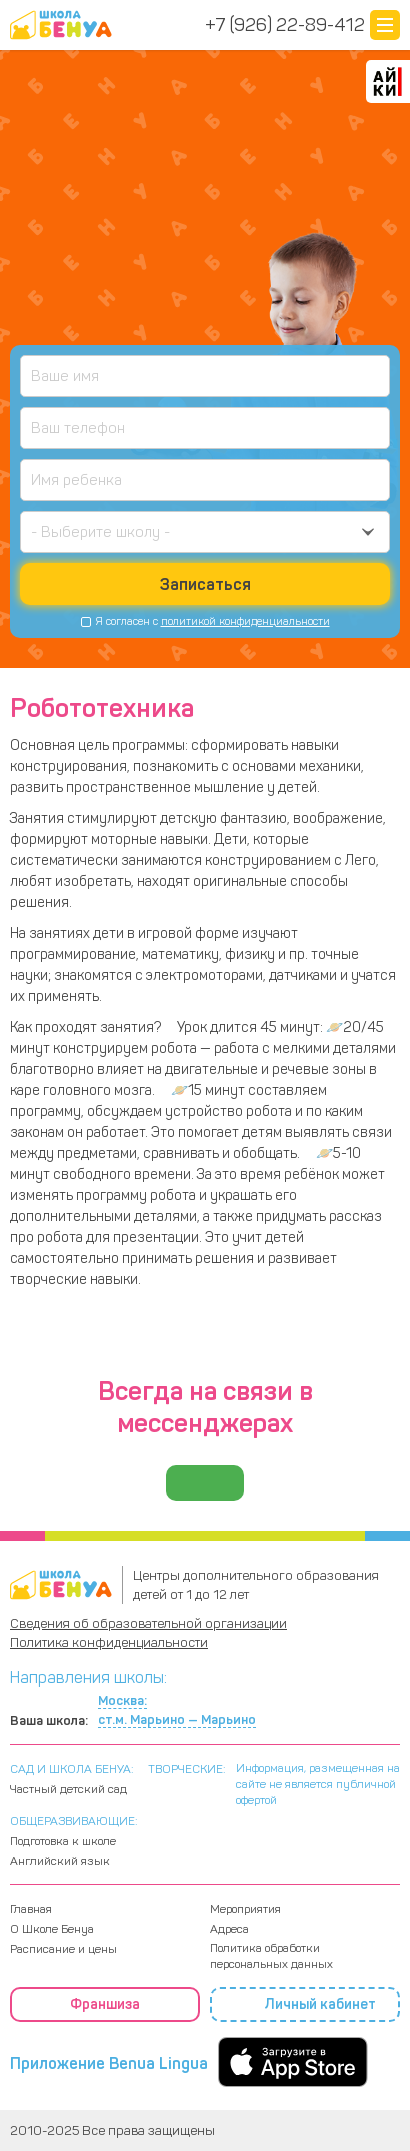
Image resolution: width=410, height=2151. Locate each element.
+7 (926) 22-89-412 (285, 25)
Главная (31, 1909)
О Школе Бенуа (52, 1929)
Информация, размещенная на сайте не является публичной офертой (318, 1784)
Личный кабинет (305, 2005)
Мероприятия (245, 1909)
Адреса (229, 1929)
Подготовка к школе (63, 1841)
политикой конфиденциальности (245, 621)
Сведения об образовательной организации (148, 1623)
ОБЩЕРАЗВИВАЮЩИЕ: (74, 1821)
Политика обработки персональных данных (271, 1956)
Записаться (205, 584)
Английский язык (60, 1861)
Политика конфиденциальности (109, 1642)
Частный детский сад (68, 1789)
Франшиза (105, 2004)
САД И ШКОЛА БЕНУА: (72, 1769)
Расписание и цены (63, 1949)
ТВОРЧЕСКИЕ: (187, 1769)
